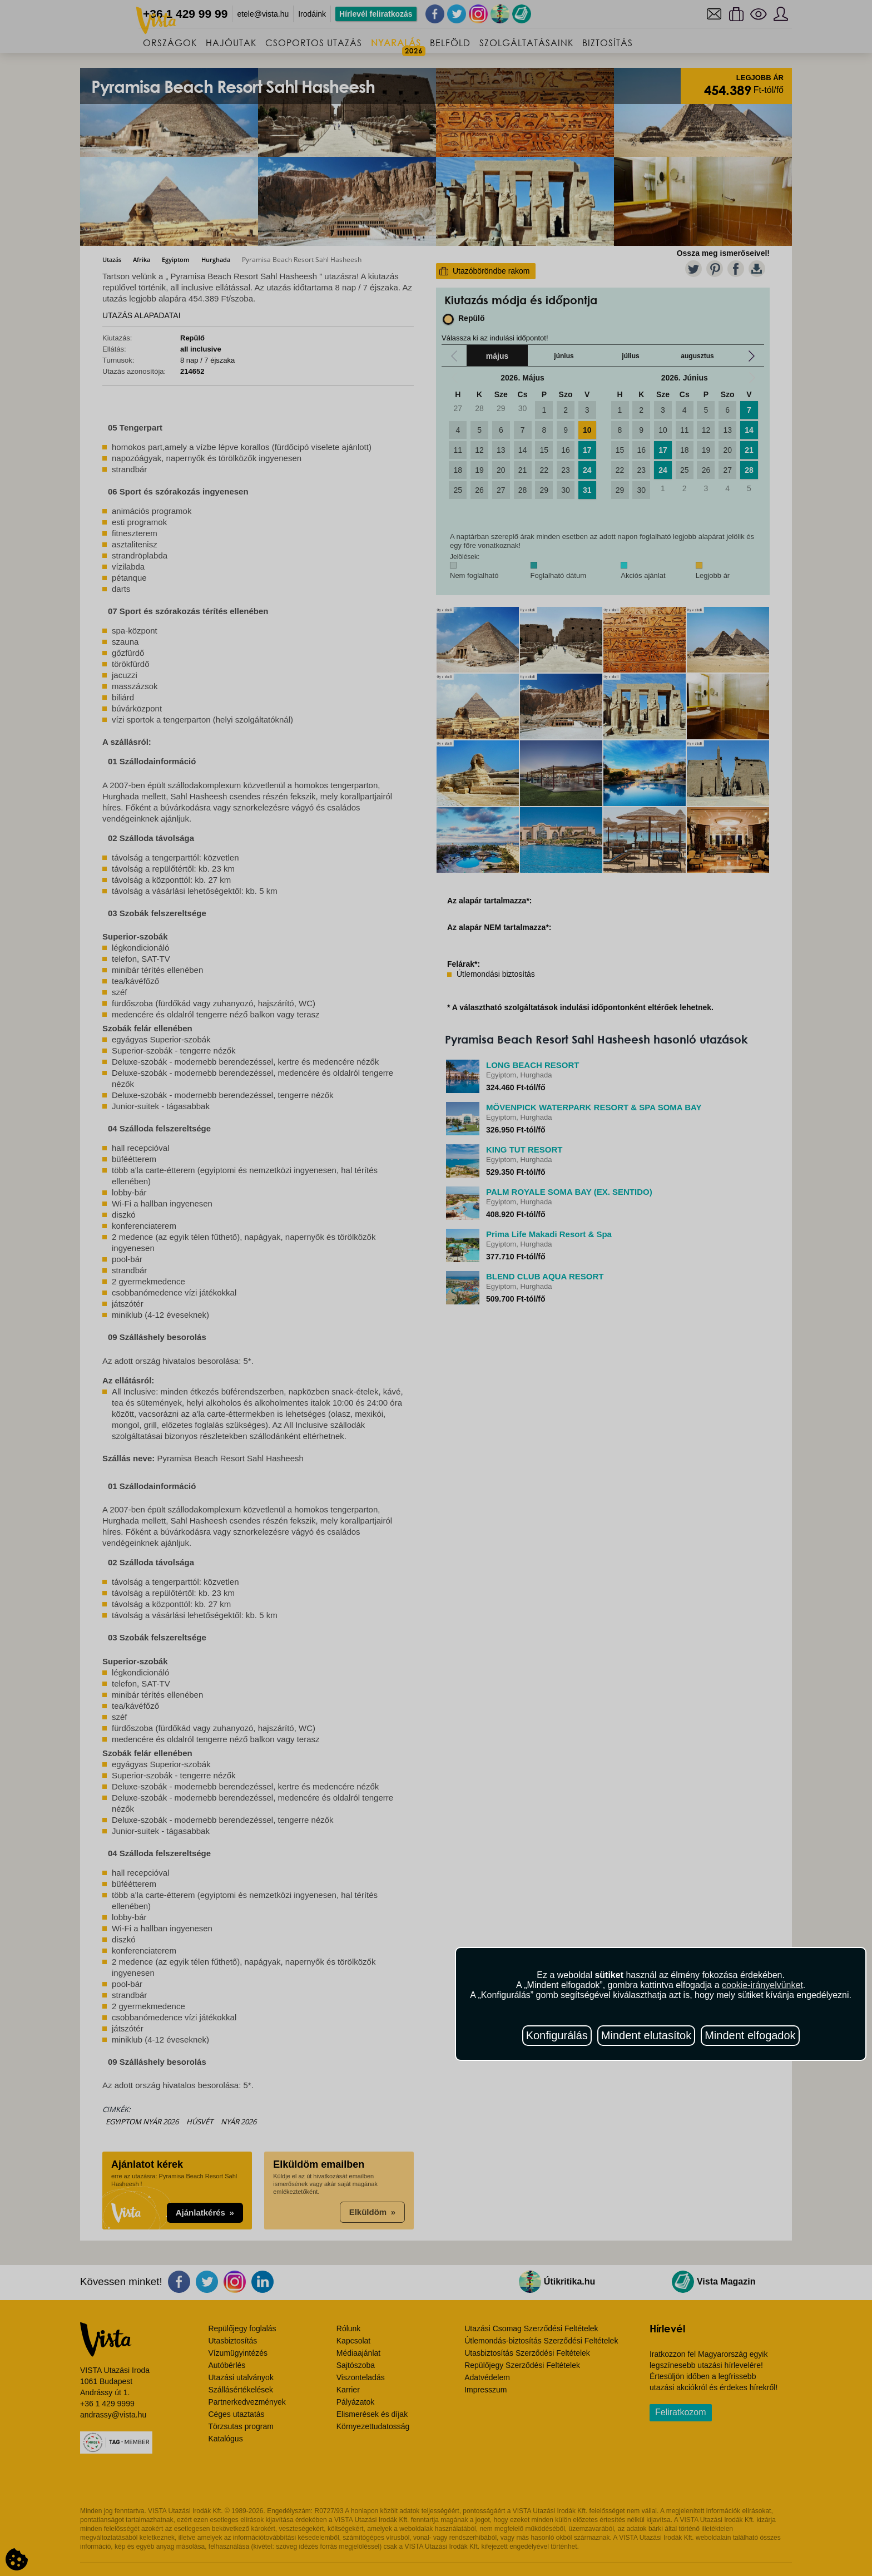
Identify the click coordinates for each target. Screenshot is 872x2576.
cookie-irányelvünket (762, 1985)
